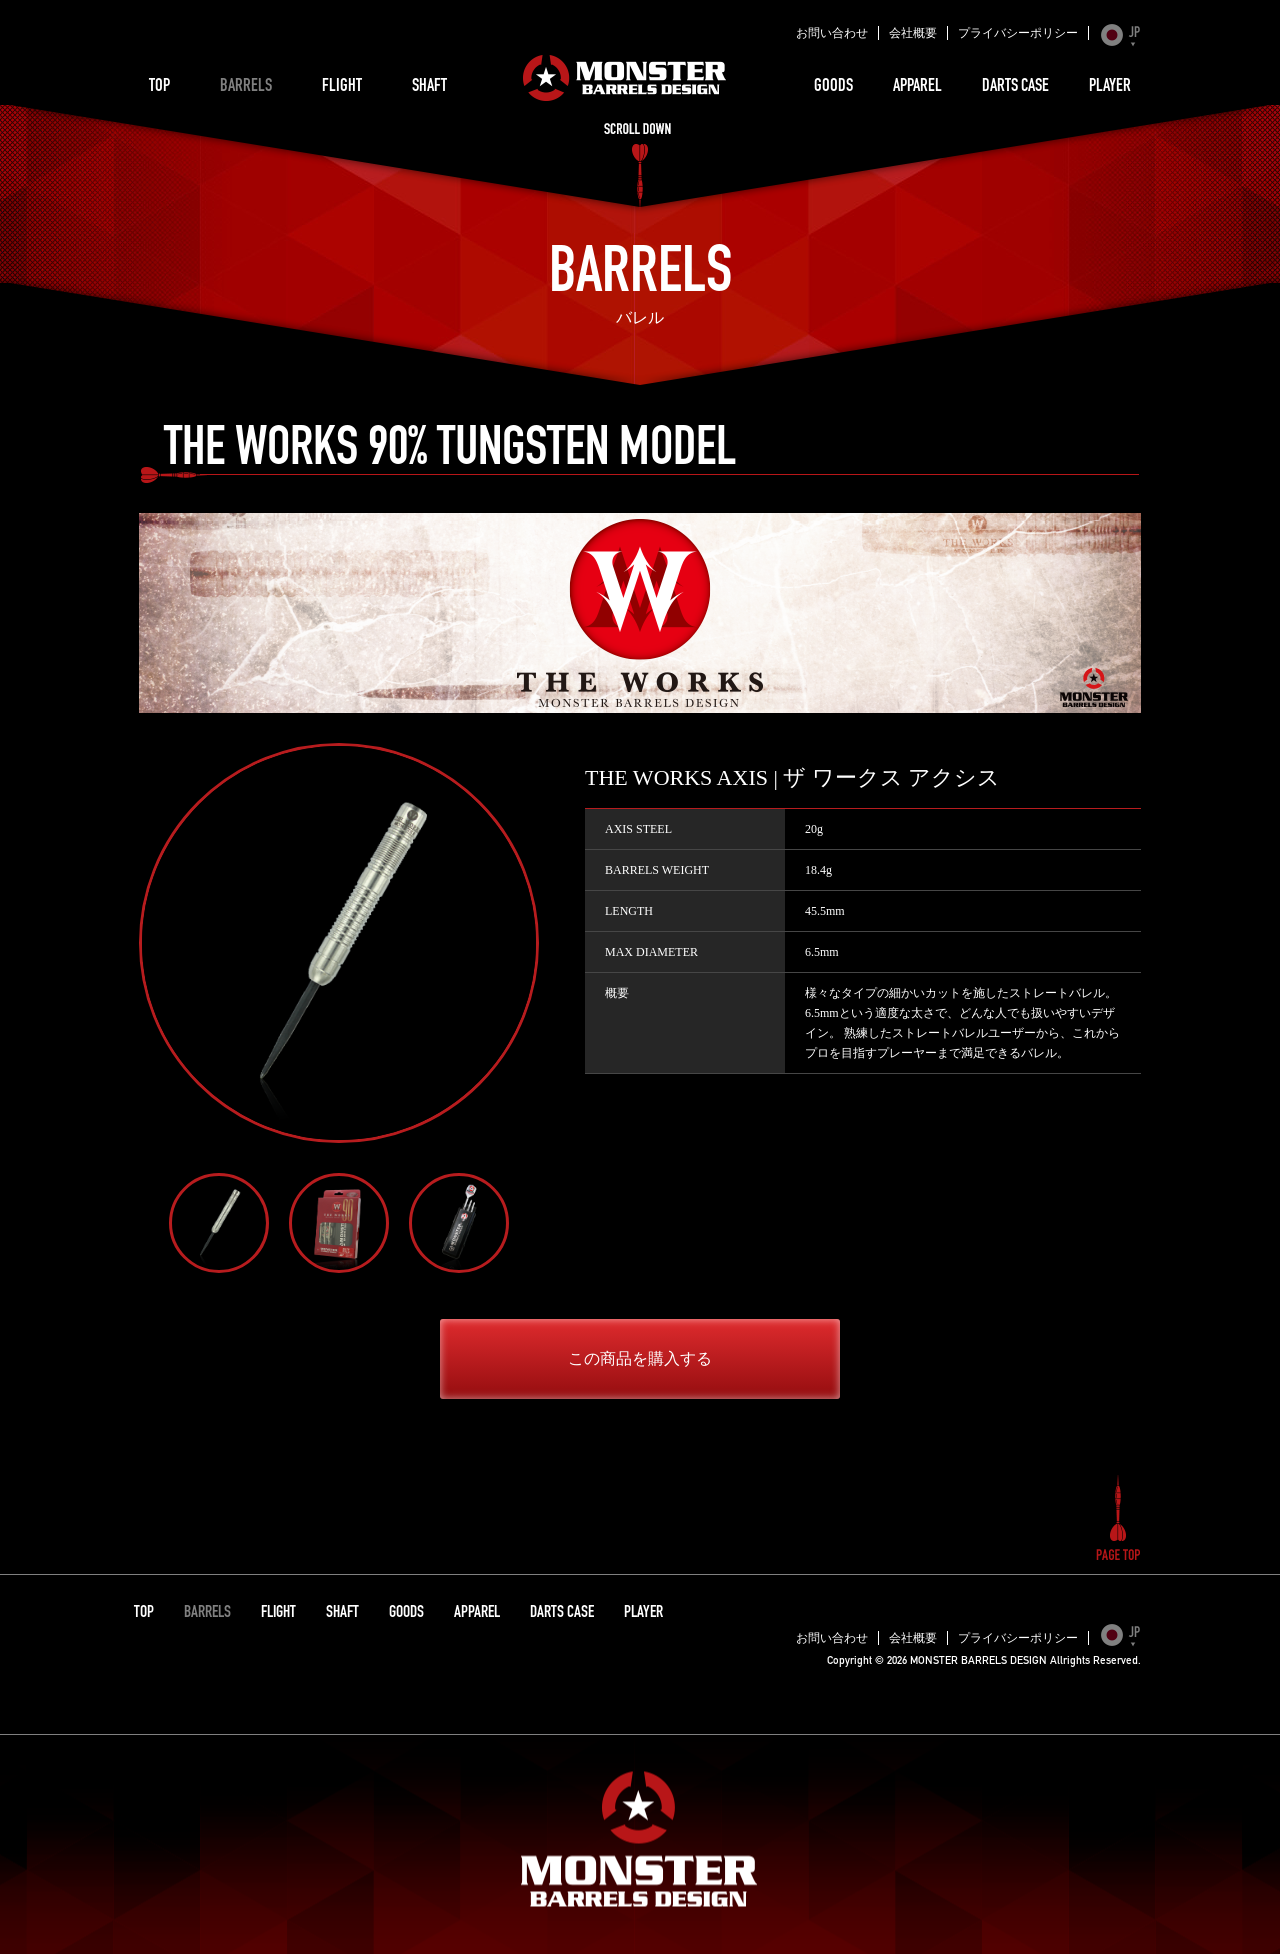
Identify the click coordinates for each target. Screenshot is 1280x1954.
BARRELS (246, 87)
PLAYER (1110, 87)
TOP (159, 87)
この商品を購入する (640, 1358)
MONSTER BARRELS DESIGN (625, 78)
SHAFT (429, 87)
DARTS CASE (1015, 87)
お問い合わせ (832, 33)
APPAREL (917, 87)
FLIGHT (342, 87)
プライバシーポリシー (1018, 33)
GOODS (833, 87)
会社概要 (913, 33)
